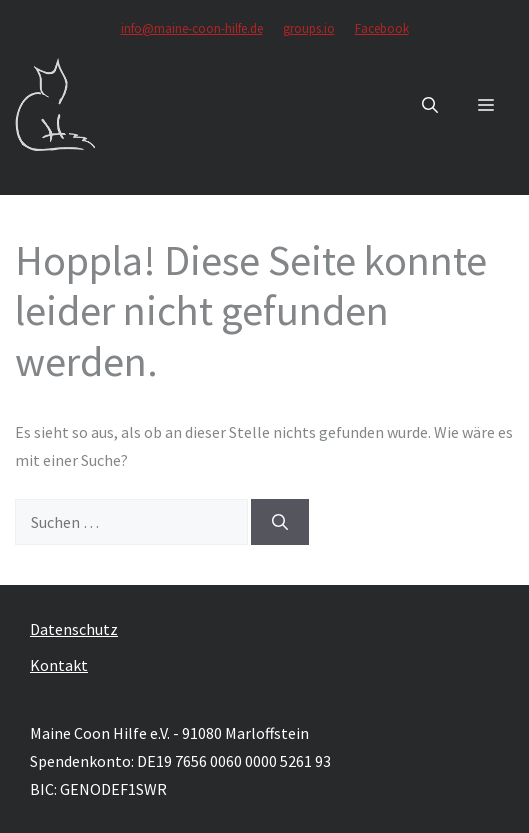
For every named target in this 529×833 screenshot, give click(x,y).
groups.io (309, 28)
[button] (430, 105)
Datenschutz (74, 629)
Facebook (382, 28)
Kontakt (59, 665)
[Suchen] (280, 522)
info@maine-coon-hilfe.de (192, 28)
